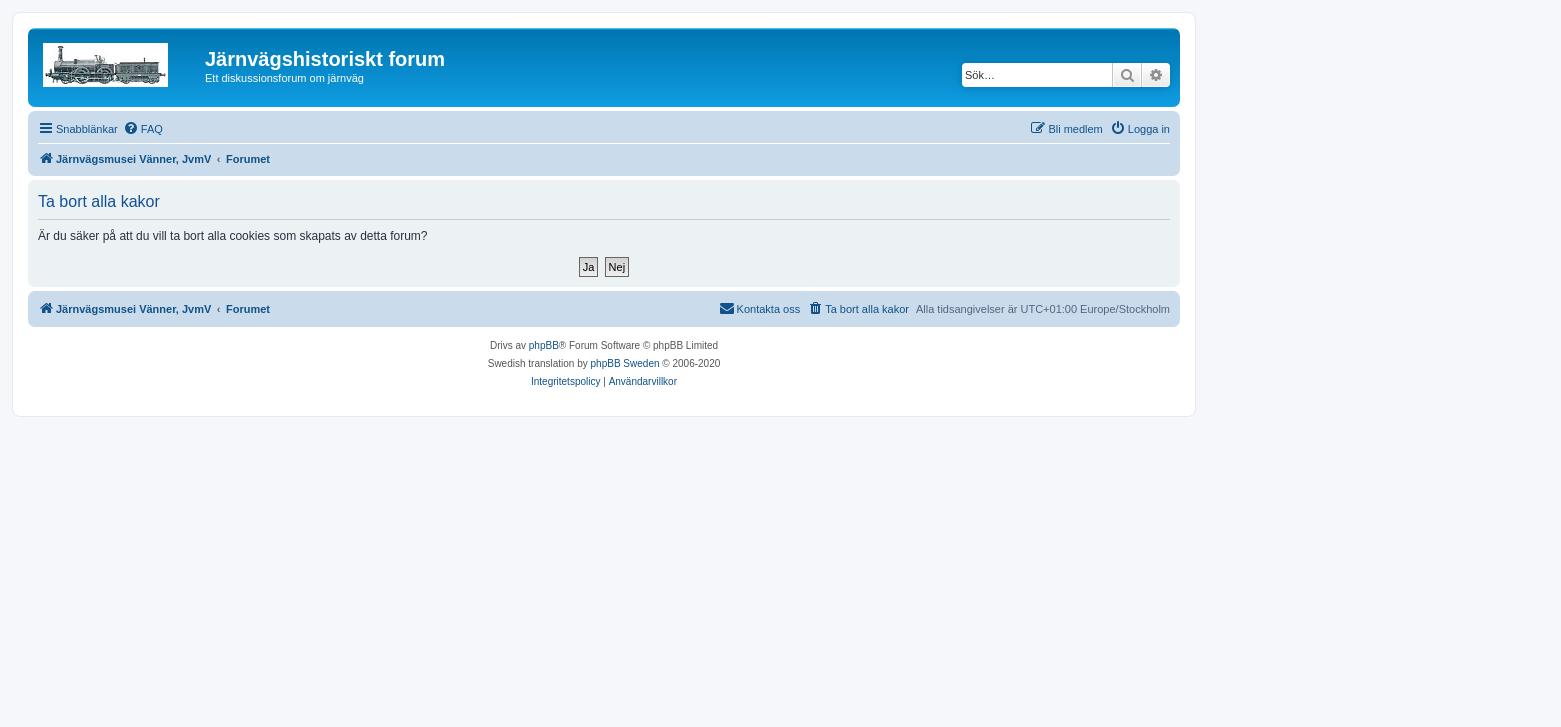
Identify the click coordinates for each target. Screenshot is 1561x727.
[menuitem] (143, 129)
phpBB (544, 345)
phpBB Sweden (625, 363)
